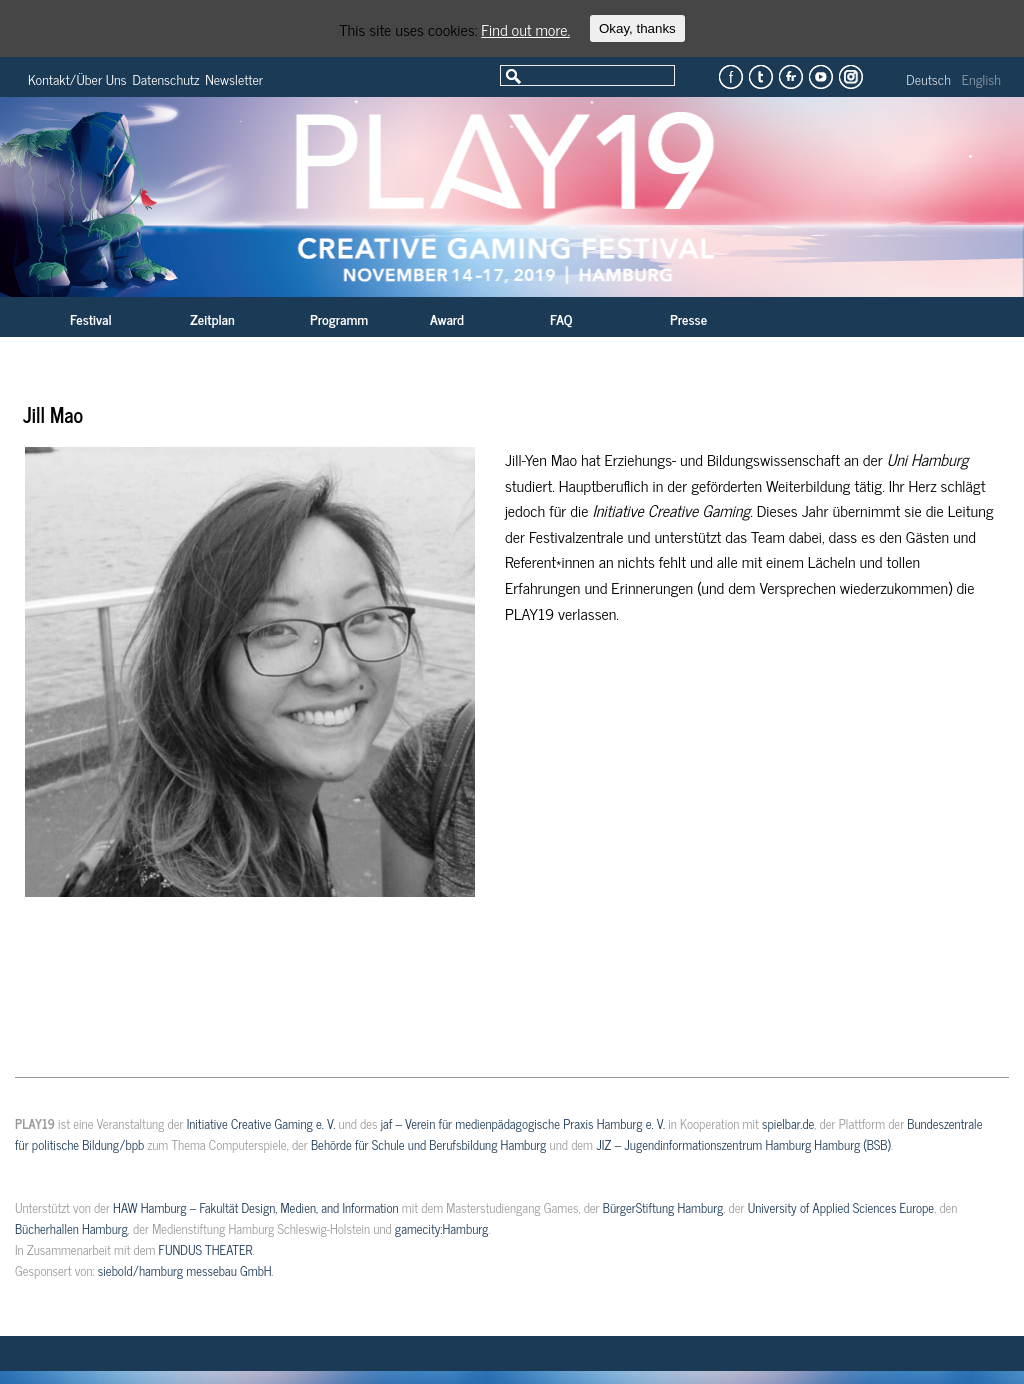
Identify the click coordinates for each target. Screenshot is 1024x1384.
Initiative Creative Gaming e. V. (261, 1125)
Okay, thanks (637, 28)
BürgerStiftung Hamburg (663, 1209)
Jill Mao (53, 416)
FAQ (561, 320)
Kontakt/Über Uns (77, 80)
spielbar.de (788, 1125)
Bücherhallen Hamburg (71, 1230)
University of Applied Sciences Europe (841, 1209)
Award (447, 320)
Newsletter (234, 80)
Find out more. (525, 29)
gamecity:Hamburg (441, 1230)
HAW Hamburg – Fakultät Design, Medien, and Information (256, 1209)
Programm (339, 320)
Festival (91, 320)
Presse (688, 320)
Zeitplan (212, 320)
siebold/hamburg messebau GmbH (185, 1272)
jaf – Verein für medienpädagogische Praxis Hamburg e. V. (523, 1125)
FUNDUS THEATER (206, 1251)
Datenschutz (166, 80)
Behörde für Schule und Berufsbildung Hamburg (428, 1146)
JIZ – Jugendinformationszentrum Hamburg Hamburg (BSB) (743, 1146)
